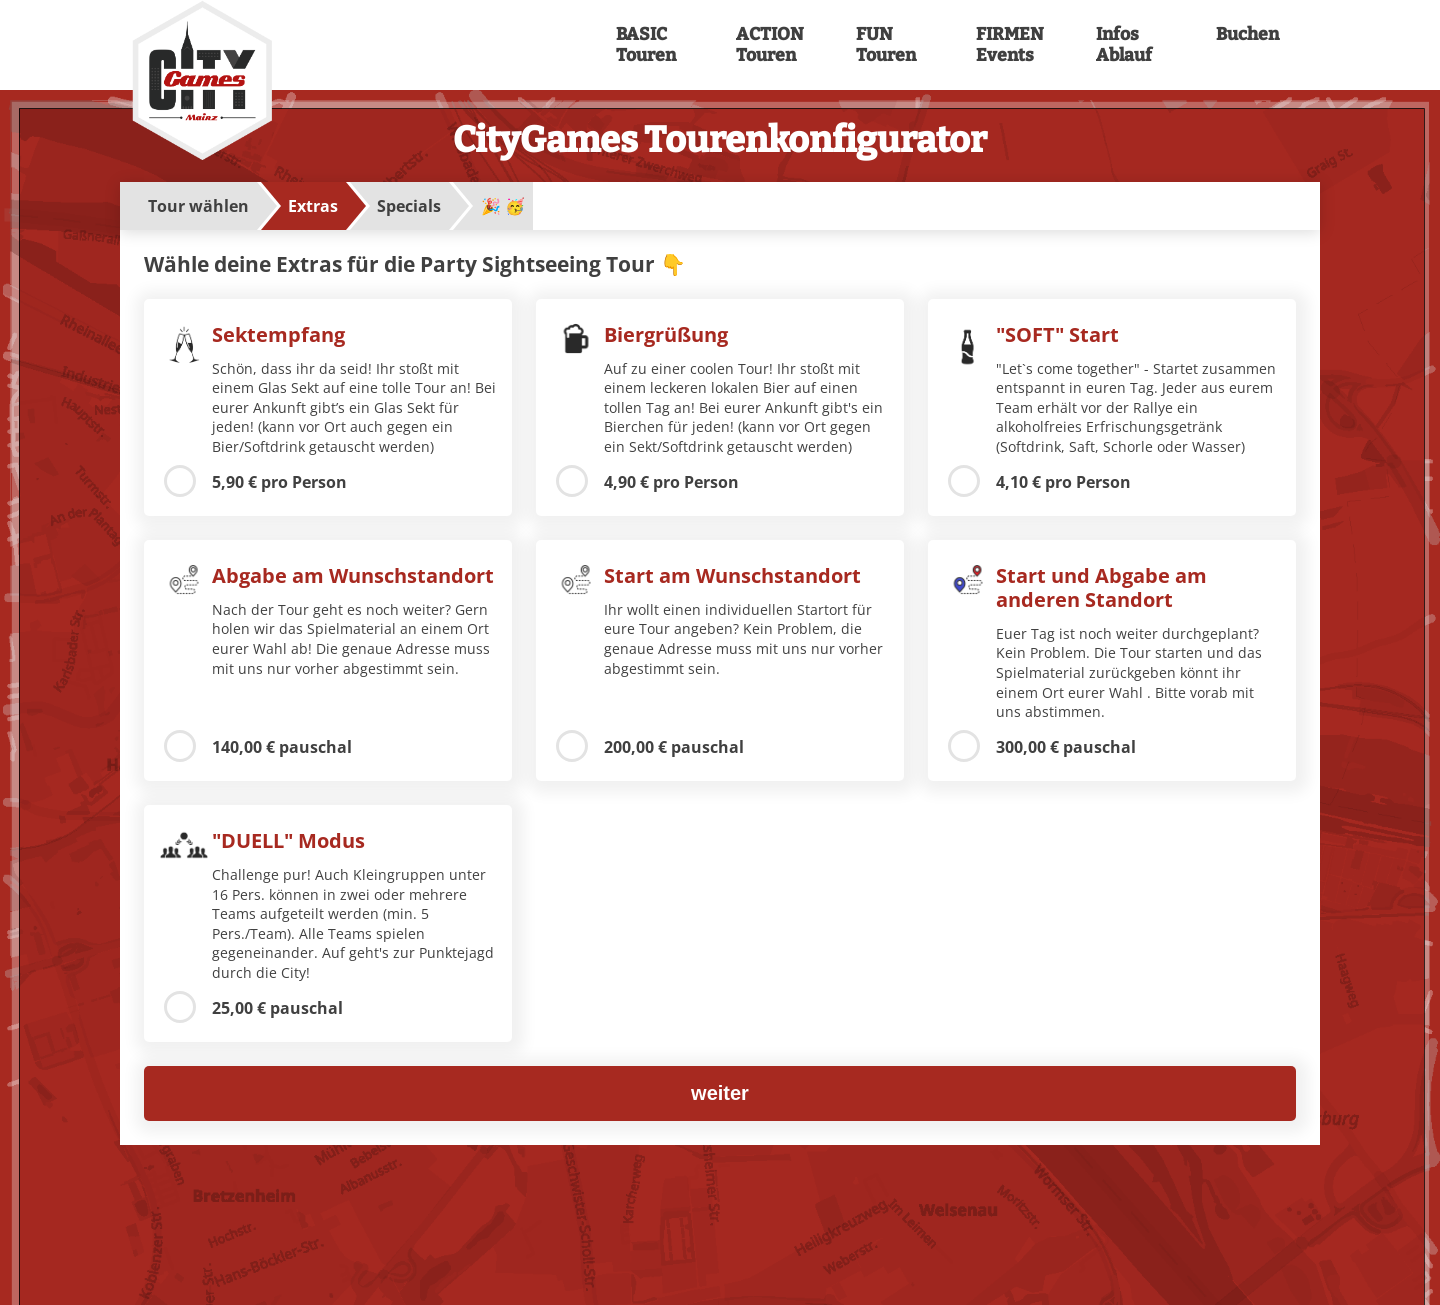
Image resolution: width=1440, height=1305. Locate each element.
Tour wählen (198, 206)
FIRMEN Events (1008, 45)
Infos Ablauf (1124, 45)
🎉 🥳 (503, 206)
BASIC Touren (646, 45)
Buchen (1248, 34)
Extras (313, 206)
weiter (720, 1093)
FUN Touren (886, 45)
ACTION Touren (768, 45)
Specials (409, 206)
